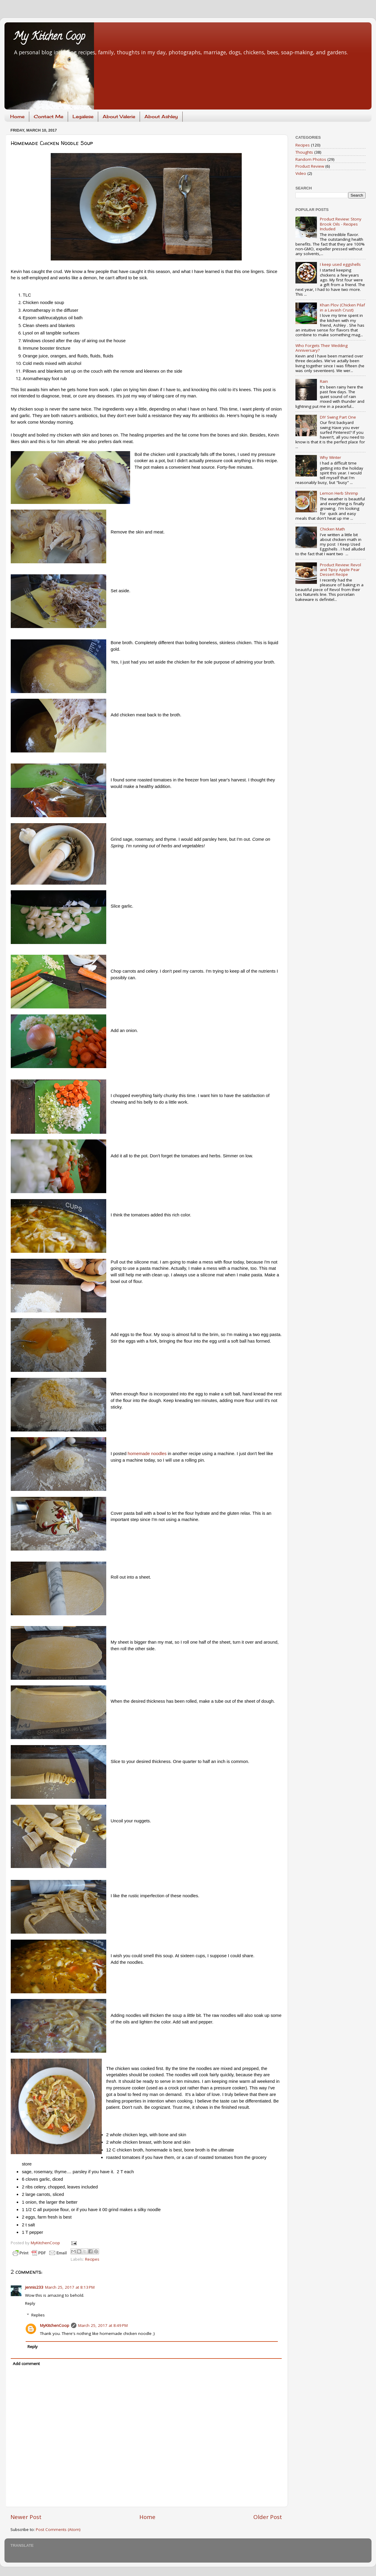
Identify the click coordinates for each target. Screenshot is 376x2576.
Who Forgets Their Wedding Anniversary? (321, 348)
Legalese (83, 116)
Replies (38, 2315)
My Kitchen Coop (49, 37)
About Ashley (161, 116)
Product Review (309, 166)
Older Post (267, 2517)
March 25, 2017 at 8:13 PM (70, 2287)
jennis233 (34, 2287)
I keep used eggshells (340, 264)
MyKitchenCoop (54, 2325)
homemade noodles (147, 1453)
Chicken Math (332, 529)
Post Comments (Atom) (58, 2529)
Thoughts (304, 152)
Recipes (92, 2259)
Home (17, 116)
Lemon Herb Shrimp (339, 493)
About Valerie (119, 116)
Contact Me (48, 116)
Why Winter (330, 457)
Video (300, 173)
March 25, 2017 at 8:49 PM (103, 2325)
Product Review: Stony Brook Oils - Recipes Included (340, 223)
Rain (324, 381)
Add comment (26, 2363)
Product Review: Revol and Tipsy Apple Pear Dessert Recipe (340, 569)
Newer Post (25, 2517)
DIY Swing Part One (338, 417)
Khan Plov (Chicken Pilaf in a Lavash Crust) (342, 307)
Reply (30, 2303)
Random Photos (310, 159)
